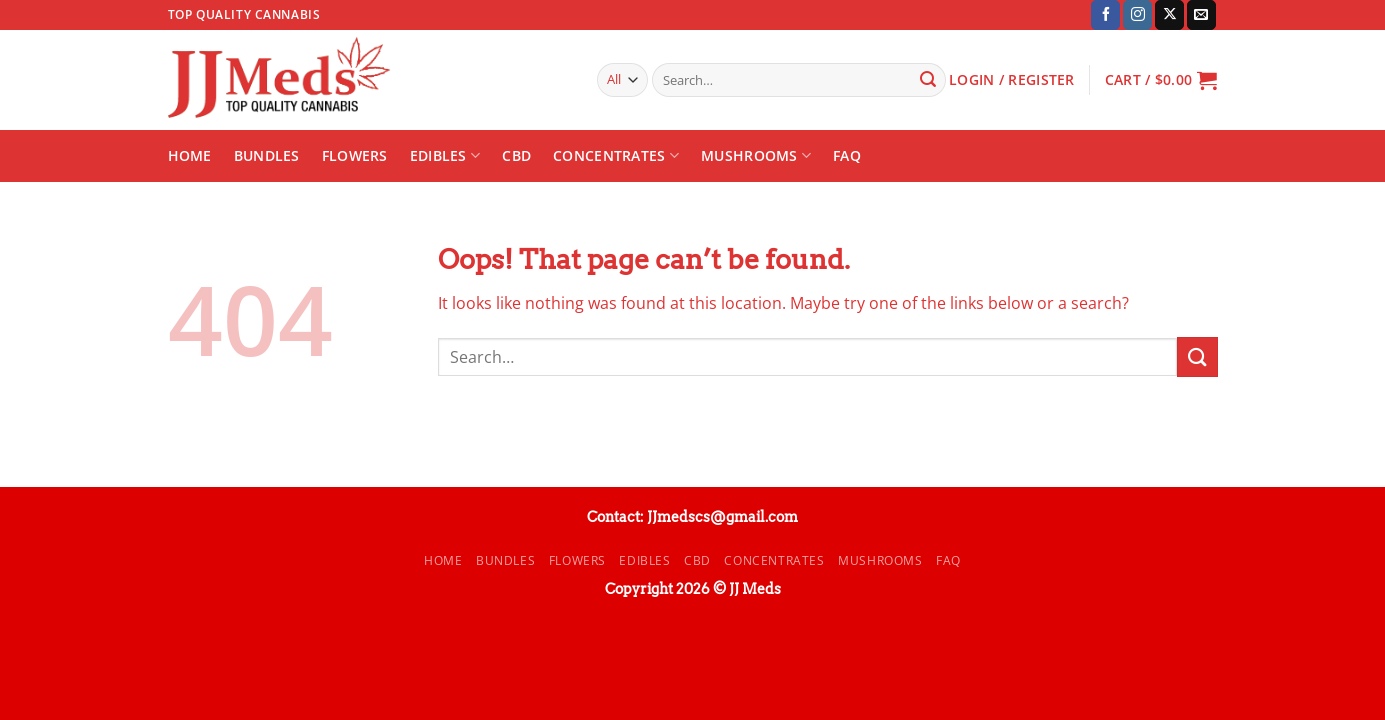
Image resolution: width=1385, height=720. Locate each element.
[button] (1161, 80)
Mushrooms (756, 156)
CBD (516, 155)
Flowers (355, 155)
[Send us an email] (1201, 15)
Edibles (445, 156)
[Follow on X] (1169, 15)
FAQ (847, 155)
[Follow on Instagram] (1137, 15)
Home (190, 155)
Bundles (267, 155)
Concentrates (616, 156)
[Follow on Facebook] (1105, 15)
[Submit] (928, 80)
